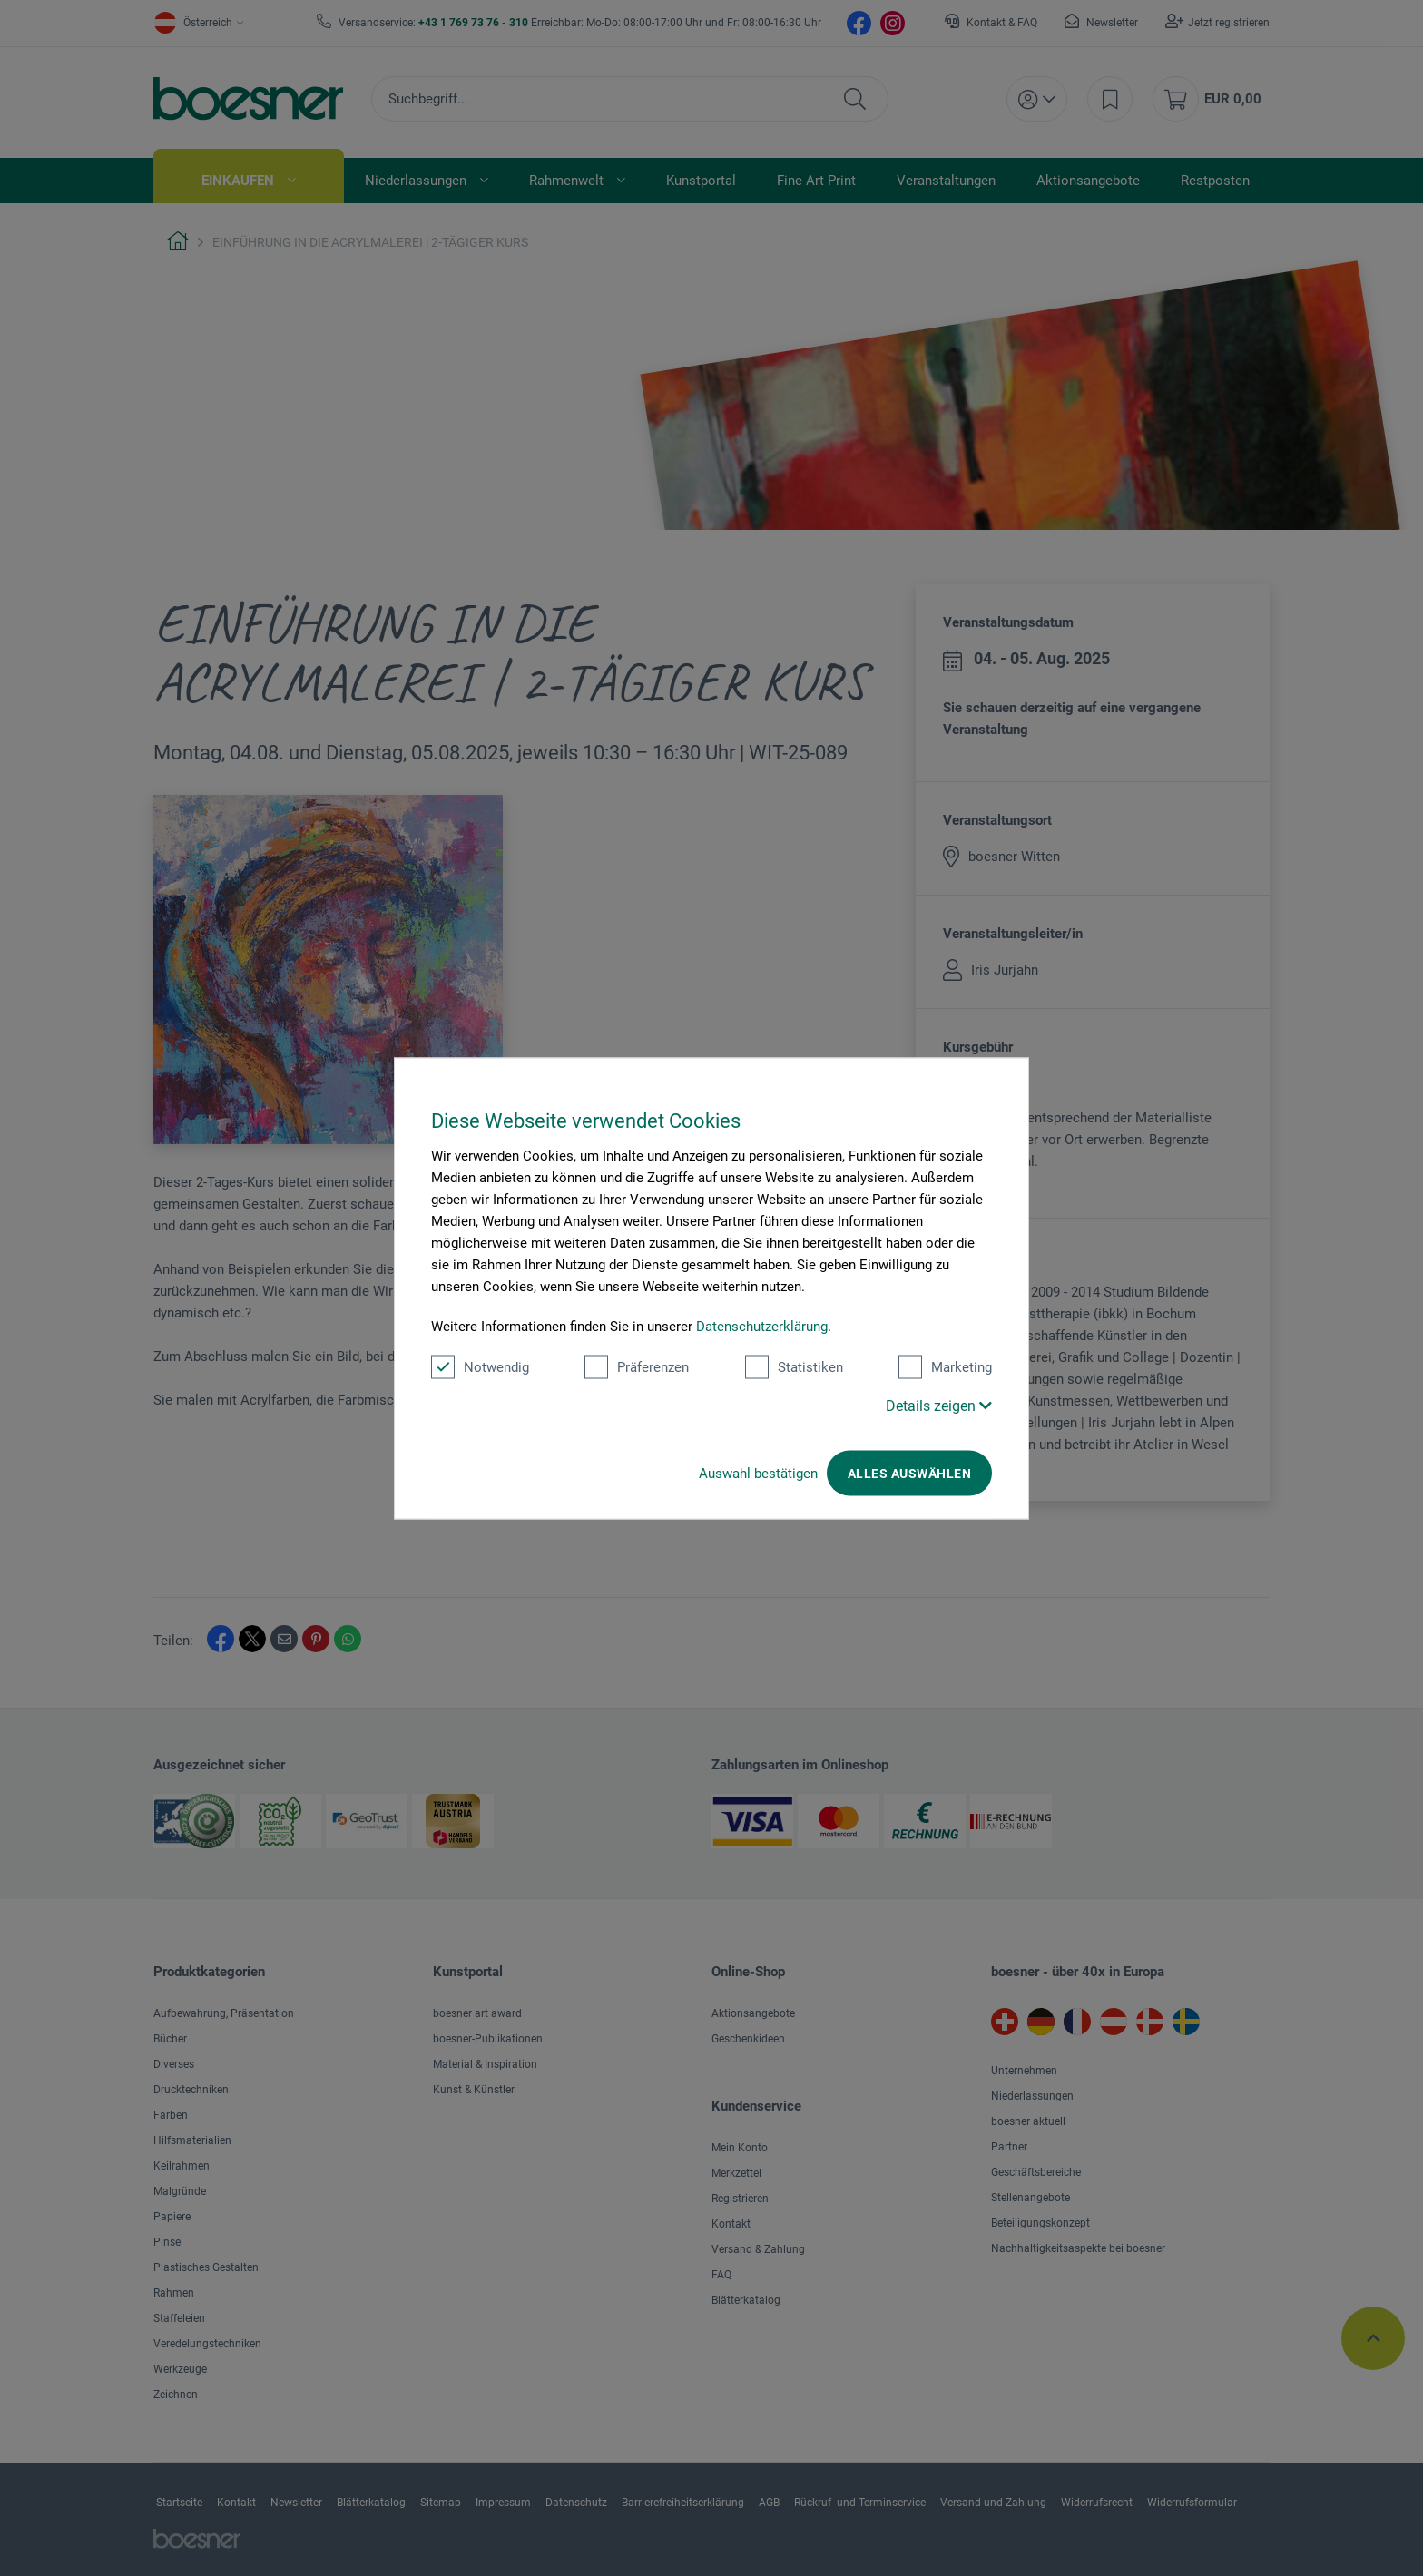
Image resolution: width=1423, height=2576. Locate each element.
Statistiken (794, 1366)
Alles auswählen (909, 1472)
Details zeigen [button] (939, 1405)
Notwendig (480, 1366)
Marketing (945, 1366)
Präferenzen (636, 1366)
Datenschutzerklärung (762, 1325)
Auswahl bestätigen (758, 1472)
